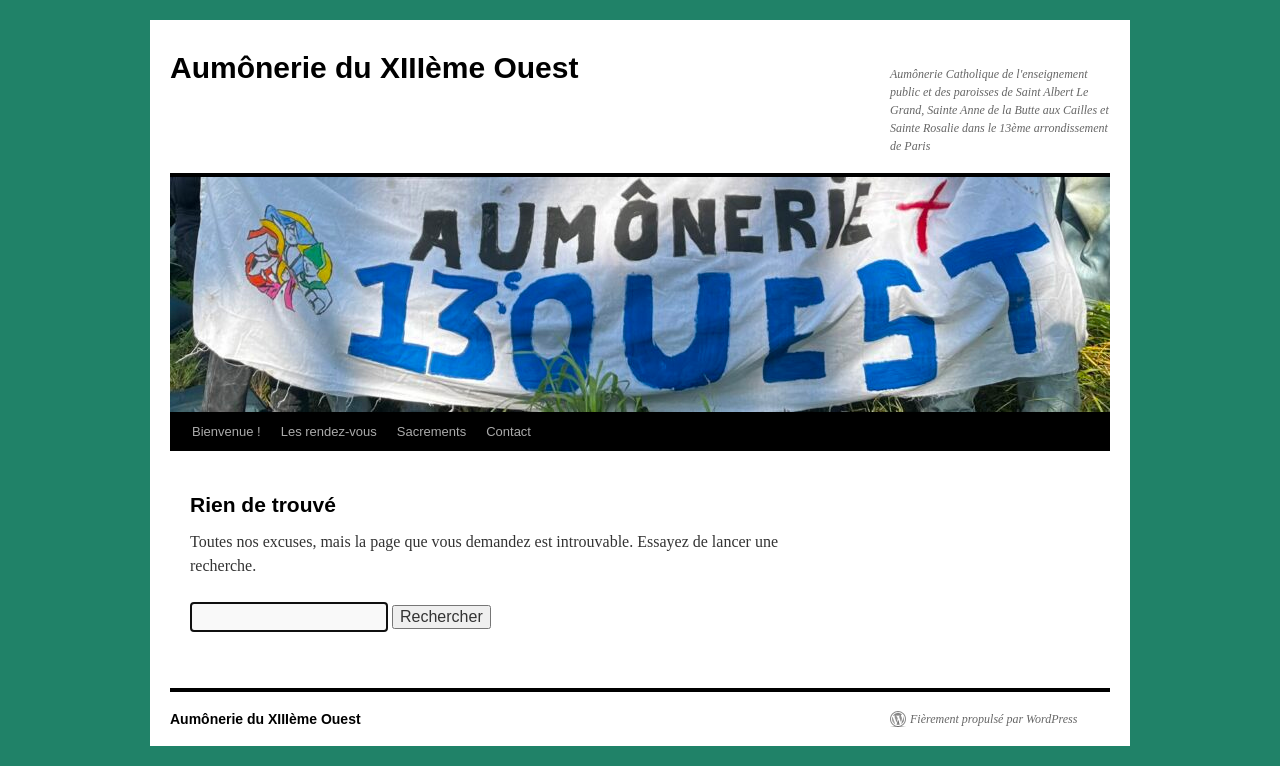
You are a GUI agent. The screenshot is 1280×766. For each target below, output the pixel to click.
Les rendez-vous (329, 431)
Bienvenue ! (226, 431)
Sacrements (431, 431)
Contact (508, 431)
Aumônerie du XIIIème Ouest (374, 67)
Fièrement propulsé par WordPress (993, 719)
